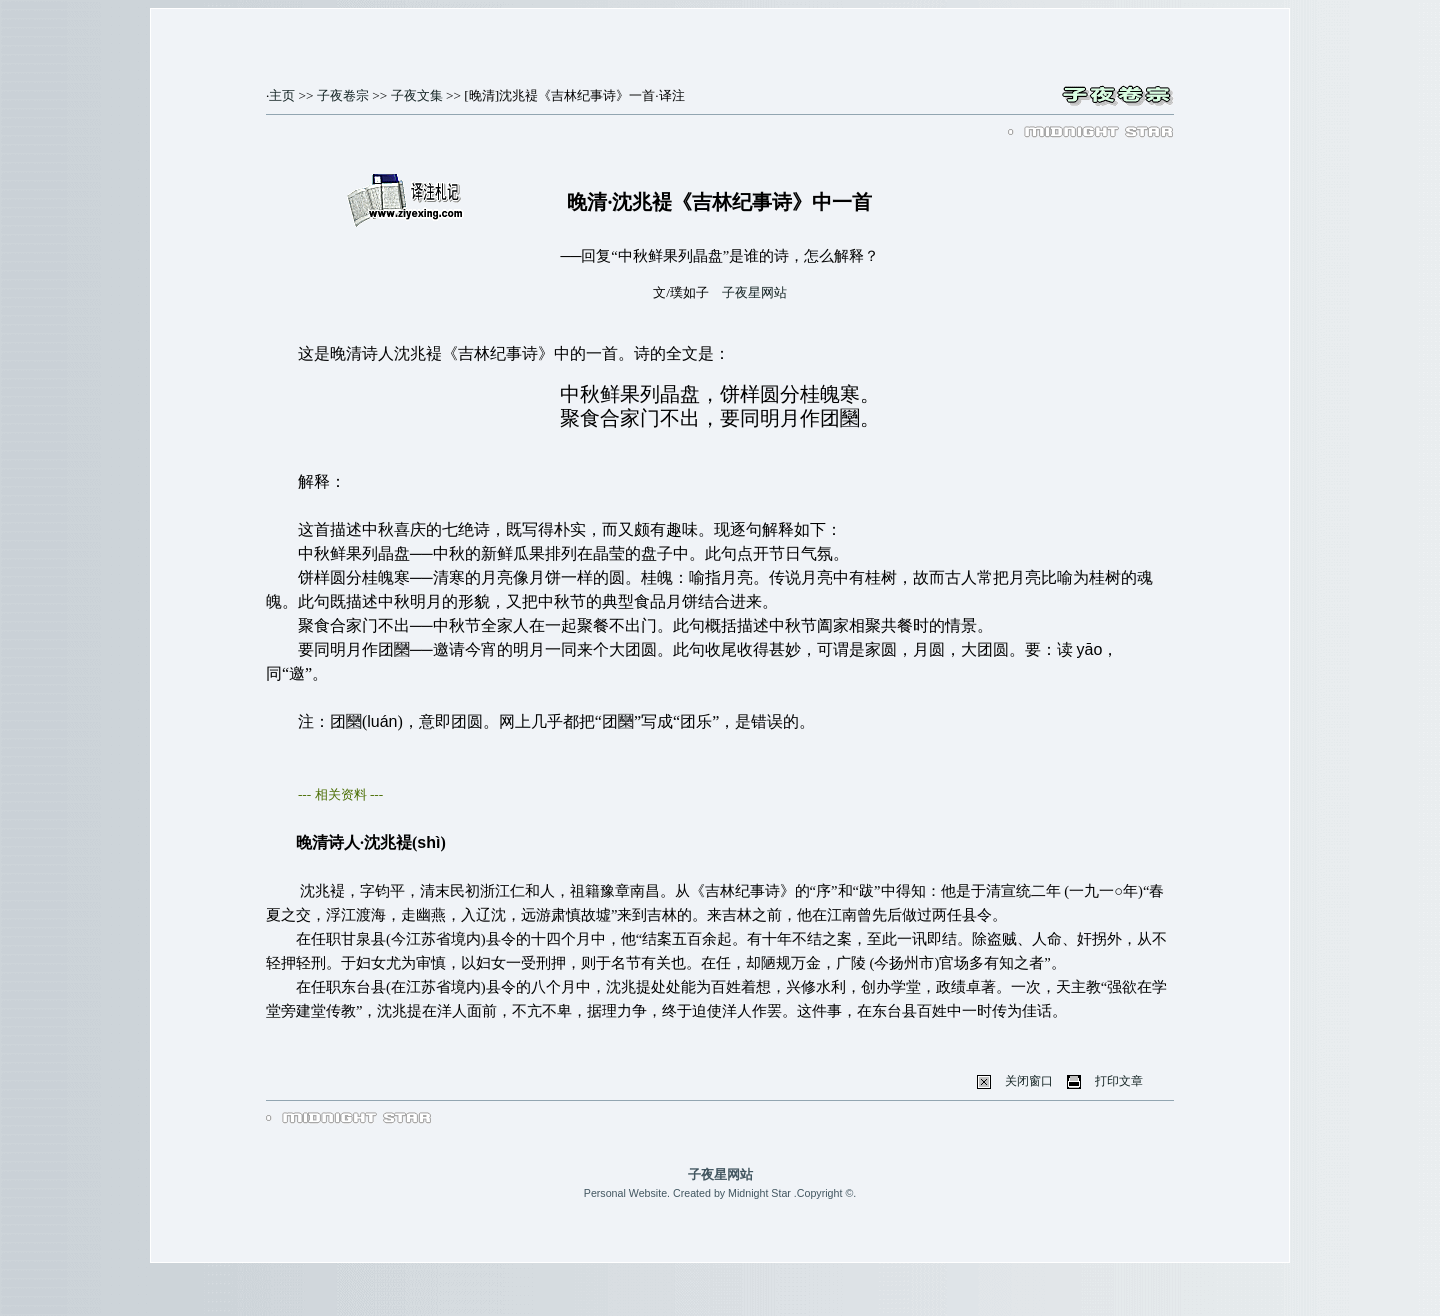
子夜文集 (417, 95)
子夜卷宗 (343, 95)
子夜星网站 (754, 292)
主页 (282, 95)
